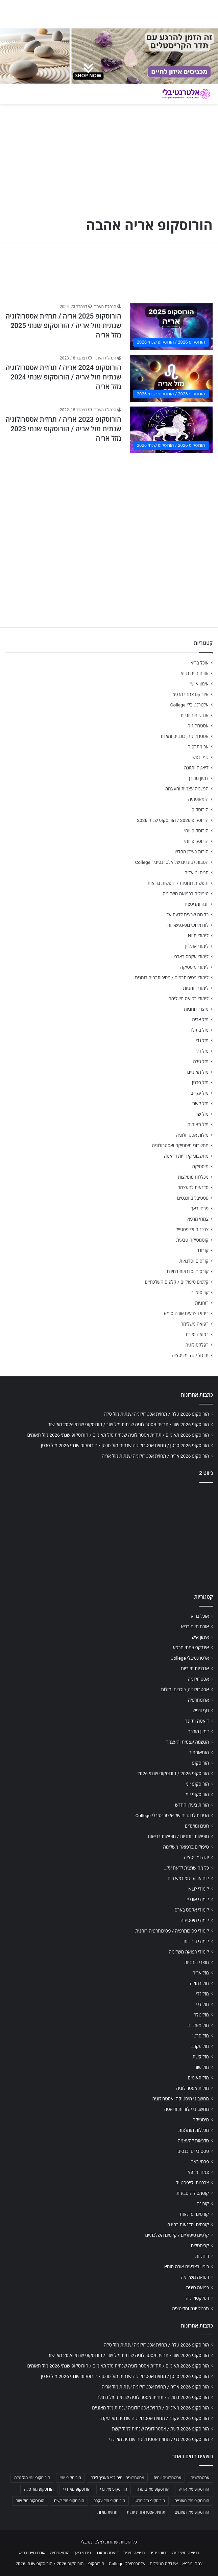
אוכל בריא (200, 662)
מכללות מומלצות (193, 1177)
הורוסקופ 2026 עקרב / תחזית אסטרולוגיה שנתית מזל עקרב (154, 2418)
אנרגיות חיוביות (194, 715)
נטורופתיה (158, 2552)
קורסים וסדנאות (194, 1261)
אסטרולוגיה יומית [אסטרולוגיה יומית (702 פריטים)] (167, 2477)
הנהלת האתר (105, 306)
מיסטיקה (200, 1166)
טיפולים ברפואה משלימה (186, 893)
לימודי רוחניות (196, 988)
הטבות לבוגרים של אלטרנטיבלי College (172, 862)
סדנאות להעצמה (193, 1187)
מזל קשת (200, 1103)
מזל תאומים (198, 1124)
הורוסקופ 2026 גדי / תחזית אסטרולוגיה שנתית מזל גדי (159, 2439)
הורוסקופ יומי (196, 830)
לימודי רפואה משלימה (188, 998)
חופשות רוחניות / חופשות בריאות (178, 883)
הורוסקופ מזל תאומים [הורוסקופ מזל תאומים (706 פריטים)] (192, 2512)
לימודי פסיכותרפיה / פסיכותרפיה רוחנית (172, 977)
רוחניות (202, 1303)
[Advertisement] (109, 505)
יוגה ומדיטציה (196, 904)
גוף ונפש (200, 757)
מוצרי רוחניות (196, 1009)
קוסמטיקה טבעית (192, 1240)
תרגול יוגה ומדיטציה (190, 1355)
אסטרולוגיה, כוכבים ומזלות (185, 736)
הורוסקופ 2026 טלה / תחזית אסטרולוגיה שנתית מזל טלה (156, 1414)
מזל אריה (200, 1019)
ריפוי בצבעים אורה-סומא (186, 1313)
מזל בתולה (199, 1030)
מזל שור (201, 1114)
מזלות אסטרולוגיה (192, 1135)
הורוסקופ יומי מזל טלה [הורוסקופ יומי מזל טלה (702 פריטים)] (32, 2477)
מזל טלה (201, 1061)
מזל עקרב (200, 1093)
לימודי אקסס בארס (191, 956)
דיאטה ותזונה (196, 767)
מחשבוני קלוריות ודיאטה (186, 1156)
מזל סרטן (200, 1082)
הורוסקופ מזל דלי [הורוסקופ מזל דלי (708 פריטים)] (77, 2489)
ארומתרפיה (198, 746)
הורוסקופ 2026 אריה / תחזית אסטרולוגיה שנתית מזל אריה (155, 1456)
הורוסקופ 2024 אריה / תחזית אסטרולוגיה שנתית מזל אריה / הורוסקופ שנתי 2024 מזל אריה (63, 377)
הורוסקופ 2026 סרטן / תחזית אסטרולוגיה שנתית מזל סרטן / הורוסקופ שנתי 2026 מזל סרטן (125, 1445)
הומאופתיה (198, 799)
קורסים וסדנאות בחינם (188, 1271)
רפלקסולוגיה (197, 1345)
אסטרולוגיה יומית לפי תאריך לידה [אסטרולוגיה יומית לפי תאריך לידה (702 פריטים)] (117, 2477)
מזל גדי (202, 1040)
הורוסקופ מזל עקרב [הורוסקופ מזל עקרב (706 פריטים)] (109, 2500)
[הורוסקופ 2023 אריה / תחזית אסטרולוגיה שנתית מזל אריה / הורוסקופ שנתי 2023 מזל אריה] (171, 430)
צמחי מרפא (198, 1219)
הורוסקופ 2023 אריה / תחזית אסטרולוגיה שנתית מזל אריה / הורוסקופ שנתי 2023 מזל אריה (63, 428)
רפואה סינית (197, 1334)
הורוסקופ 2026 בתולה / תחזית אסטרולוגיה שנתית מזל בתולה (153, 2397)
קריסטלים (200, 1292)
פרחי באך (200, 1208)
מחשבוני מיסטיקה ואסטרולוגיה (180, 1145)
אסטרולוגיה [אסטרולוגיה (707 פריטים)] (200, 2477)
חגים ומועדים (197, 872)
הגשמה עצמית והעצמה (187, 788)
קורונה (202, 1250)
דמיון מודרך (198, 778)
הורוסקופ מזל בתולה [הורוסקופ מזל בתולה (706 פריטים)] (153, 2489)
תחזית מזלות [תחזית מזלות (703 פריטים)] (107, 2512)
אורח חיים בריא (194, 673)
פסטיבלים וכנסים (193, 1198)
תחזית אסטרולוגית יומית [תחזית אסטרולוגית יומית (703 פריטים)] (146, 2512)
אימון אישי (199, 683)
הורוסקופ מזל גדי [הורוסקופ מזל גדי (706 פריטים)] (113, 2489)
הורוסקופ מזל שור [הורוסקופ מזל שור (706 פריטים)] (30, 2500)
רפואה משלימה (194, 1324)
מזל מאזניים (198, 1072)
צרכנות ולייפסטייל (192, 1229)
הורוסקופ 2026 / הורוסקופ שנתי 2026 (173, 820)
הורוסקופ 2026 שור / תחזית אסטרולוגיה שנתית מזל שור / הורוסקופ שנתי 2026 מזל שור (128, 1424)
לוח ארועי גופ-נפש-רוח (188, 925)
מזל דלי (202, 1051)
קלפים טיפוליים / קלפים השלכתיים (177, 1282)
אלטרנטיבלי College (189, 704)
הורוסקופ (200, 809)
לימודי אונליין (197, 946)
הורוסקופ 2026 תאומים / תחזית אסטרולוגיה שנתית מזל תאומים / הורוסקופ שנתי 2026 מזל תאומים (118, 1435)
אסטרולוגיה (198, 725)
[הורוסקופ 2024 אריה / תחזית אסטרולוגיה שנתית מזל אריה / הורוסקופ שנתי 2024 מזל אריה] (171, 378)
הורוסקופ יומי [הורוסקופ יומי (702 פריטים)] (70, 2477)
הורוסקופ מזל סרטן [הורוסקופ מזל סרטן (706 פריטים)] (150, 2500)
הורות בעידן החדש (192, 851)
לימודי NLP (198, 935)
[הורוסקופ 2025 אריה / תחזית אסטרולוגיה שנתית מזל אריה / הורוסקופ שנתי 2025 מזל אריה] (171, 326)
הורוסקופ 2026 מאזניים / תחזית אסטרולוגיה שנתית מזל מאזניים (150, 2407)
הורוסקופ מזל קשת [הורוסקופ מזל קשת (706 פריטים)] (69, 2500)
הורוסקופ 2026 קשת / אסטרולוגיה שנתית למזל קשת (160, 2428)
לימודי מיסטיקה (194, 967)
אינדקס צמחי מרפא (191, 694)
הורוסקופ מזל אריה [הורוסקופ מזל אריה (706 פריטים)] (194, 2489)
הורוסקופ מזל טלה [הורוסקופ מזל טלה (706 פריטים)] (38, 2489)
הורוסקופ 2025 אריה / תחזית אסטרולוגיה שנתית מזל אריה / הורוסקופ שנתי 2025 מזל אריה (63, 325)
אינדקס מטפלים (164, 2563)
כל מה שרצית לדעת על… (186, 914)
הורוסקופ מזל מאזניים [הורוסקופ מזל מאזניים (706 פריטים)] (191, 2500)
